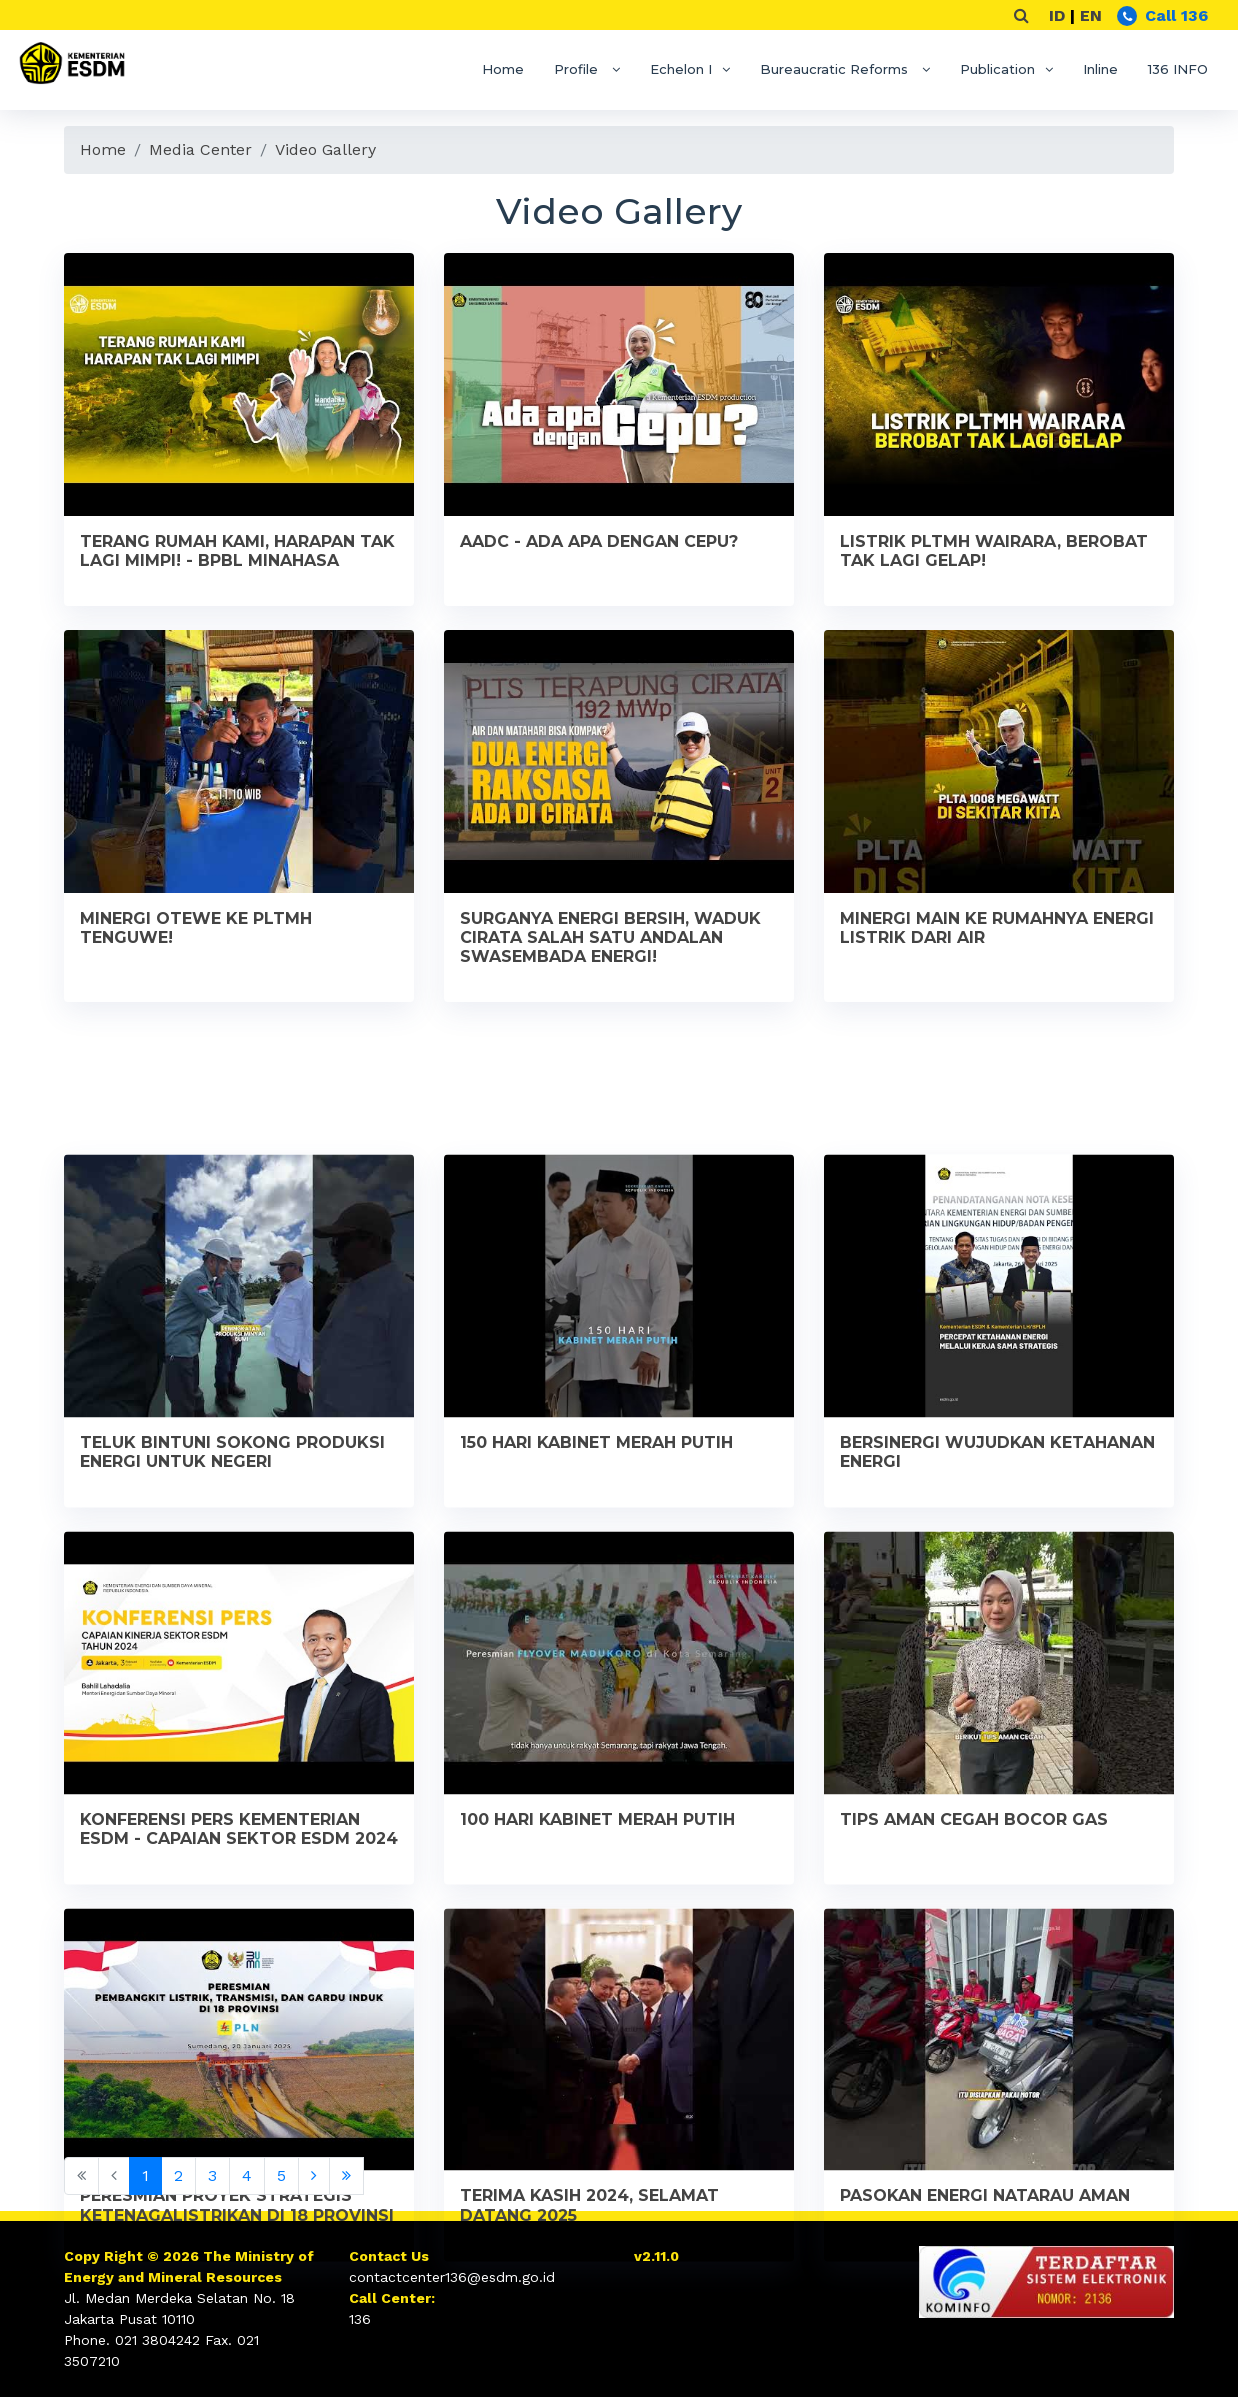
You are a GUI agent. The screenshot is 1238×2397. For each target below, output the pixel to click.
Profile (578, 69)
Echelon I (681, 69)
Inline (1100, 69)
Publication (997, 69)
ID (1057, 15)
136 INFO (1178, 69)
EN (1091, 15)
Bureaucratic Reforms (836, 69)
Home (503, 69)
